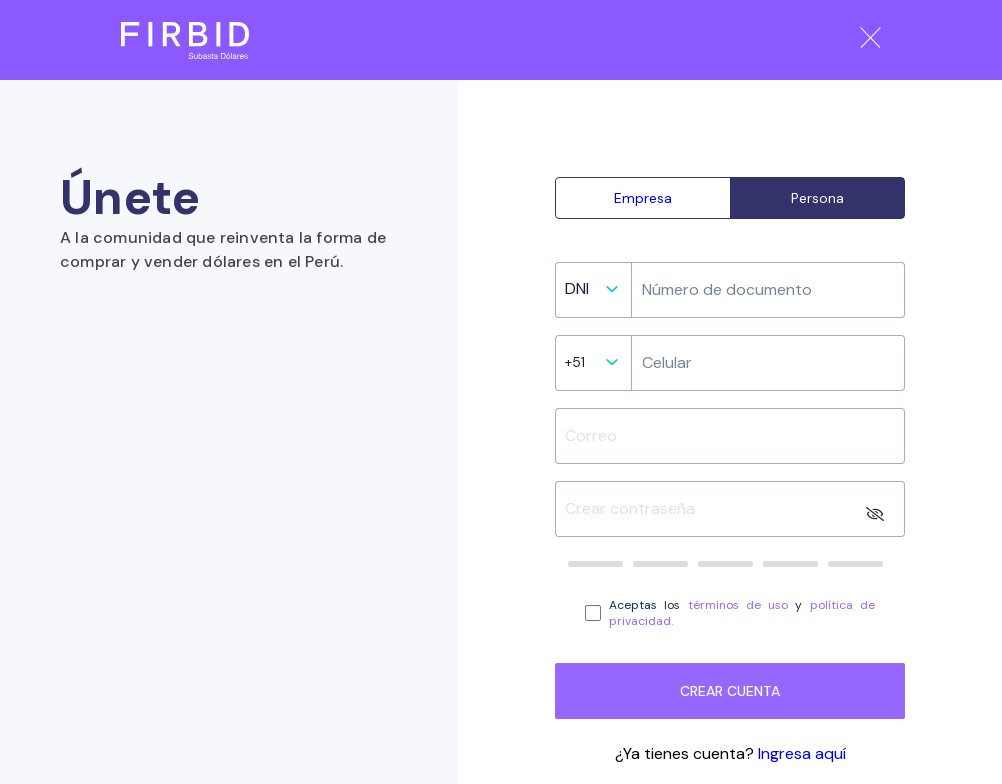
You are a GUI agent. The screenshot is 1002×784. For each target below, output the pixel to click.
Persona (817, 198)
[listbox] (587, 294)
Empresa (643, 198)
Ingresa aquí (802, 753)
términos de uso (738, 605)
